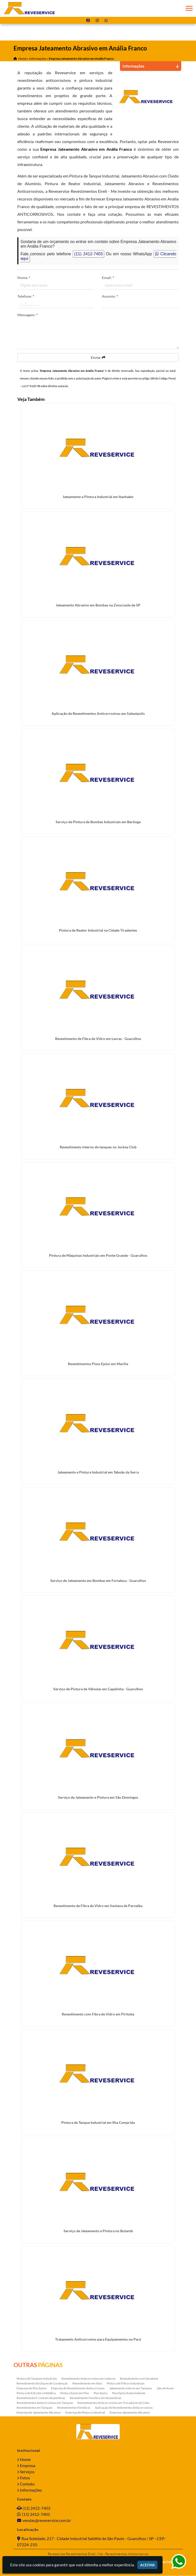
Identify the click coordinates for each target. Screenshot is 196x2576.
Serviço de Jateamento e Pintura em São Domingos (98, 1797)
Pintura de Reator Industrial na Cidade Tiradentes (98, 930)
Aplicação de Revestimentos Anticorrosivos (124, 2408)
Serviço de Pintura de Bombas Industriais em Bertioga (98, 822)
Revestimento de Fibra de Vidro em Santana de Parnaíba (98, 1906)
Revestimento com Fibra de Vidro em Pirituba (98, 2014)
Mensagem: (27, 315)
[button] (189, 8)
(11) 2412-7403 (88, 254)
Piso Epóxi (100, 2393)
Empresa (27, 2465)
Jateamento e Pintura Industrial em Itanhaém (98, 497)
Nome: (23, 278)
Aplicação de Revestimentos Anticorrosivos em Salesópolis (98, 714)
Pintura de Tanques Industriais (37, 2379)
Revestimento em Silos (87, 2383)
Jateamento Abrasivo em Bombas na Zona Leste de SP (98, 605)
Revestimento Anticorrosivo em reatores (88, 2379)
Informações (31, 2490)
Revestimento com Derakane (139, 2379)
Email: (108, 278)
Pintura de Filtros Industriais (125, 2383)
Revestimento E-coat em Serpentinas (41, 2398)
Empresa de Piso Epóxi (31, 2388)
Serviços (27, 2471)
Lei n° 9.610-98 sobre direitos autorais (45, 386)
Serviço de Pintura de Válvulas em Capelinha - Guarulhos (98, 1689)
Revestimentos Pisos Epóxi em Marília (98, 1364)
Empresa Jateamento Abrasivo (129, 2413)
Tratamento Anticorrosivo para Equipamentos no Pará (98, 2339)
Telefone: (25, 296)
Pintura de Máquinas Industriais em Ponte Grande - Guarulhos (98, 1255)
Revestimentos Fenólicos (73, 2408)
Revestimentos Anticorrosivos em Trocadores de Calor (114, 2403)
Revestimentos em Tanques (35, 2408)
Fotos (25, 2478)
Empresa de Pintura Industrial (85, 2413)
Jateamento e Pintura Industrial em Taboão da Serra (98, 1472)
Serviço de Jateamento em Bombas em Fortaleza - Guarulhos (98, 1581)
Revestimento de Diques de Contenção (42, 2383)
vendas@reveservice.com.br (46, 2520)
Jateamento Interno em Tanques (130, 2388)
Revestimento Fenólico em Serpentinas (95, 2398)
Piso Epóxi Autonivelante (128, 2393)
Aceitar (147, 2565)
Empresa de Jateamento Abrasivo (39, 2413)
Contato (27, 2484)
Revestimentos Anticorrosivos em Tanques (45, 2403)
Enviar (98, 358)
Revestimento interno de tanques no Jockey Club (98, 1147)
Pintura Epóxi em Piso (74, 2393)
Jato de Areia (165, 2388)
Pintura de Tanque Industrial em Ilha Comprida (98, 2123)
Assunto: (110, 296)
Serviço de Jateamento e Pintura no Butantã (98, 2231)
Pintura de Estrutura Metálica (36, 2393)
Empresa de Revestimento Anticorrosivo (78, 2388)
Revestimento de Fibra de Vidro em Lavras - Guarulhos (98, 1039)
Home (25, 2459)
